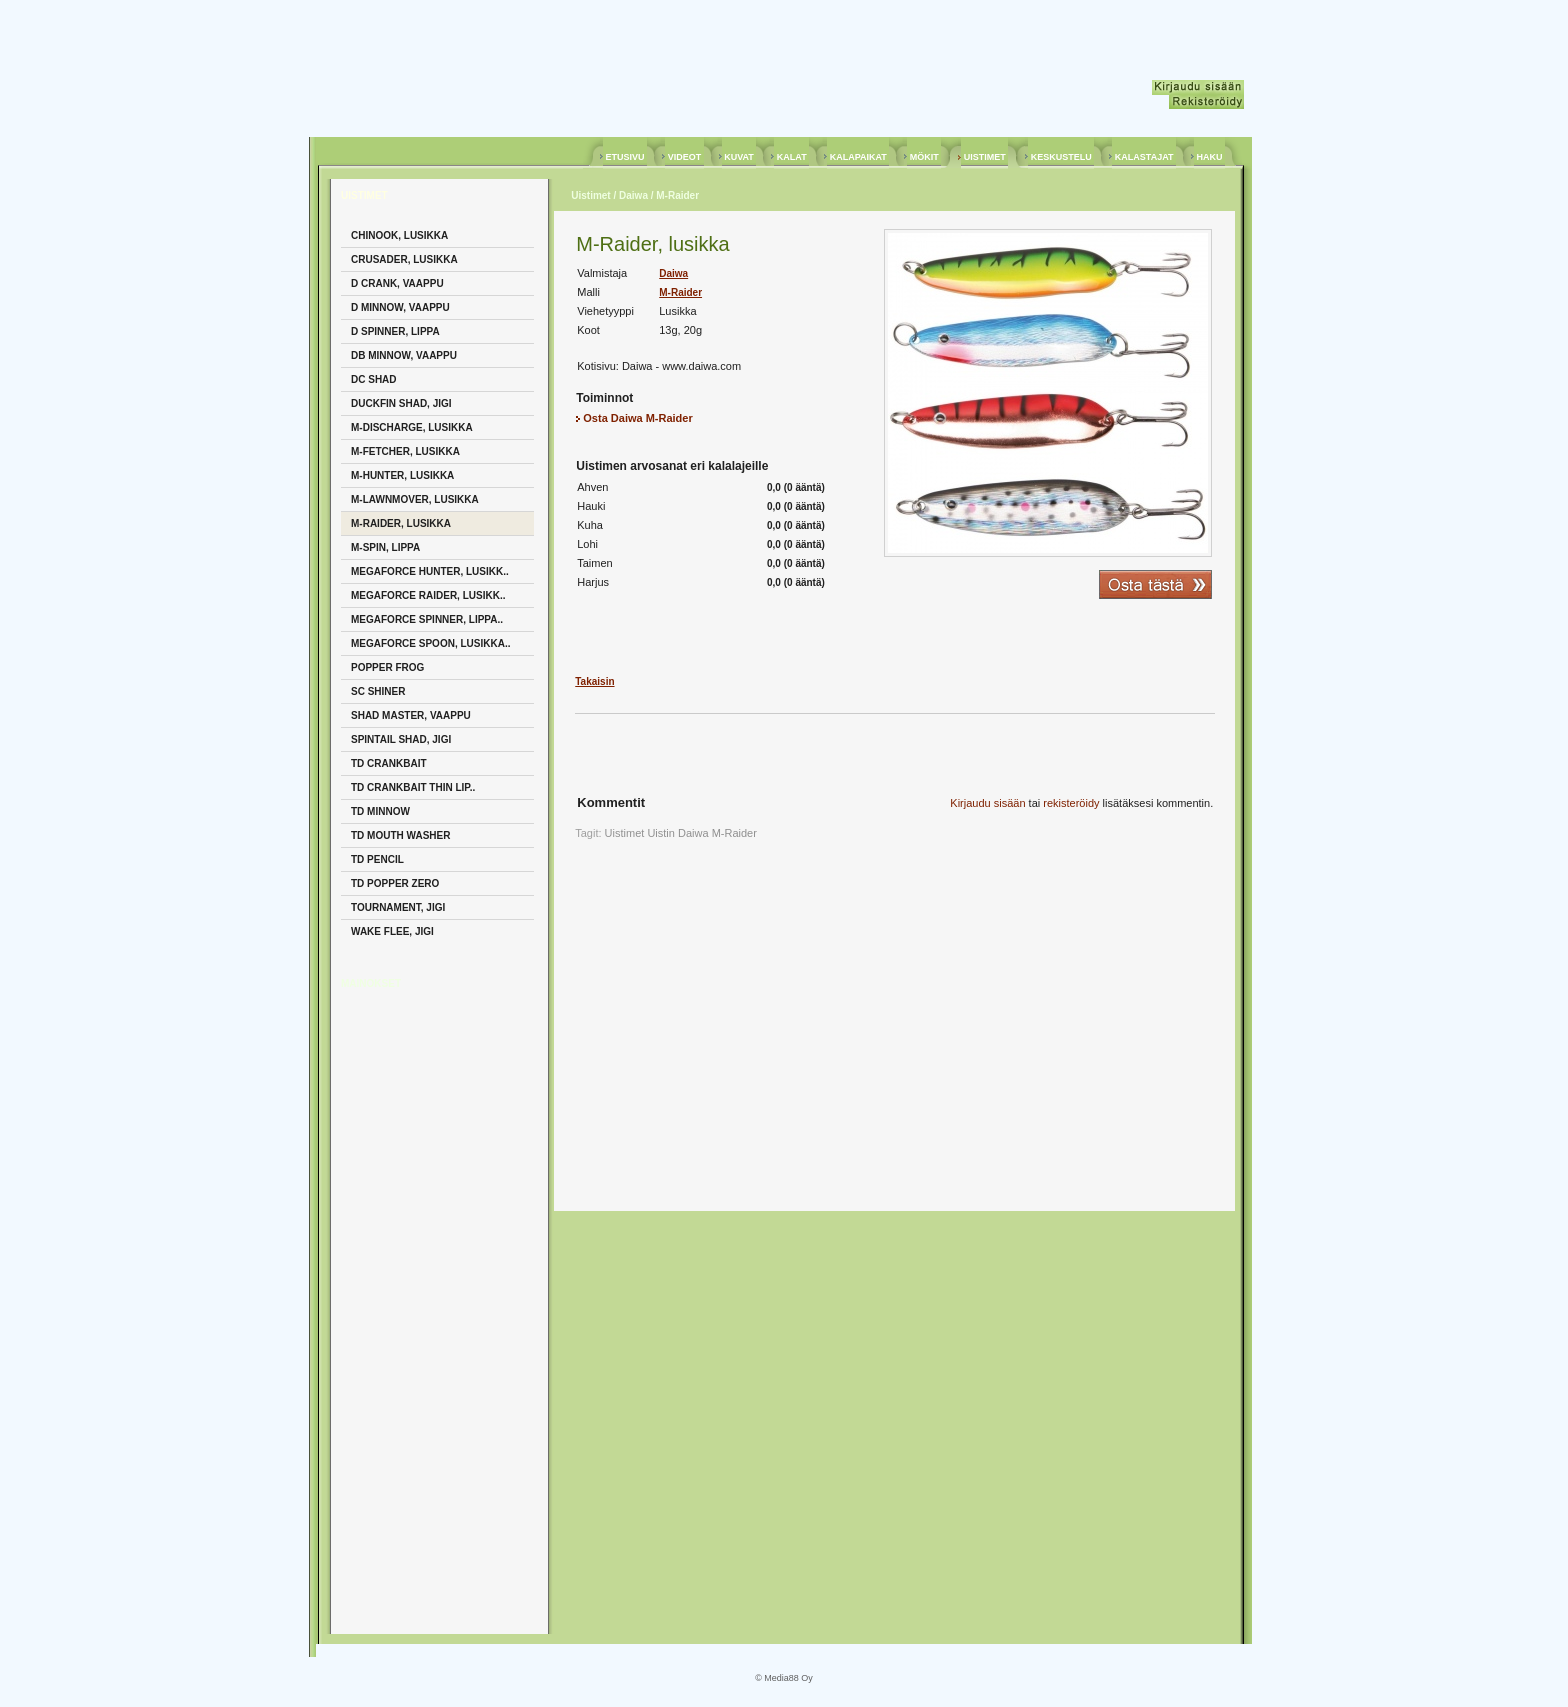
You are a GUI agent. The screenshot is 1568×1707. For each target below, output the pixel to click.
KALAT (791, 157)
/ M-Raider (673, 195)
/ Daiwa (630, 195)
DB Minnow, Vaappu (404, 355)
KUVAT (739, 157)
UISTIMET (984, 157)
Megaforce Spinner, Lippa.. (427, 619)
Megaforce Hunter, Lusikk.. (430, 571)
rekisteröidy (1071, 803)
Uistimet (590, 195)
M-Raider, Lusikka (401, 523)
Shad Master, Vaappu (411, 715)
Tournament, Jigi (398, 907)
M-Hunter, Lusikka (402, 475)
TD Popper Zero (395, 883)
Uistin (661, 833)
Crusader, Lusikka (404, 259)
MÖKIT (924, 157)
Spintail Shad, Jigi (401, 739)
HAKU (1209, 157)
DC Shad (374, 379)
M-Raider (680, 292)
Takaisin (594, 681)
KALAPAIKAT (858, 157)
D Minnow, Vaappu (400, 307)
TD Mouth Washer (400, 835)
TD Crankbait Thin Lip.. (413, 787)
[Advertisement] (421, 1310)
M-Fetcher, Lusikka (405, 451)
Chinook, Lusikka (399, 235)
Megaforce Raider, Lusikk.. (428, 595)
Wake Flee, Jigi (392, 931)
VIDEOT (684, 157)
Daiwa (673, 273)
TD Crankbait (389, 763)
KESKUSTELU (1061, 157)
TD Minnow (380, 811)
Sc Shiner (378, 691)
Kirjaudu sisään (987, 803)
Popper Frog (387, 667)
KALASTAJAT (1144, 157)
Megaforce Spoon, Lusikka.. (430, 643)
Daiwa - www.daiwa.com (681, 366)
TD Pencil (377, 859)
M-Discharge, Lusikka (412, 427)
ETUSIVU (625, 157)
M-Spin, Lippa (385, 547)
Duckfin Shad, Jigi (401, 403)
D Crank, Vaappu (397, 283)
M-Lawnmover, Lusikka (415, 499)
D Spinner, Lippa (395, 331)
